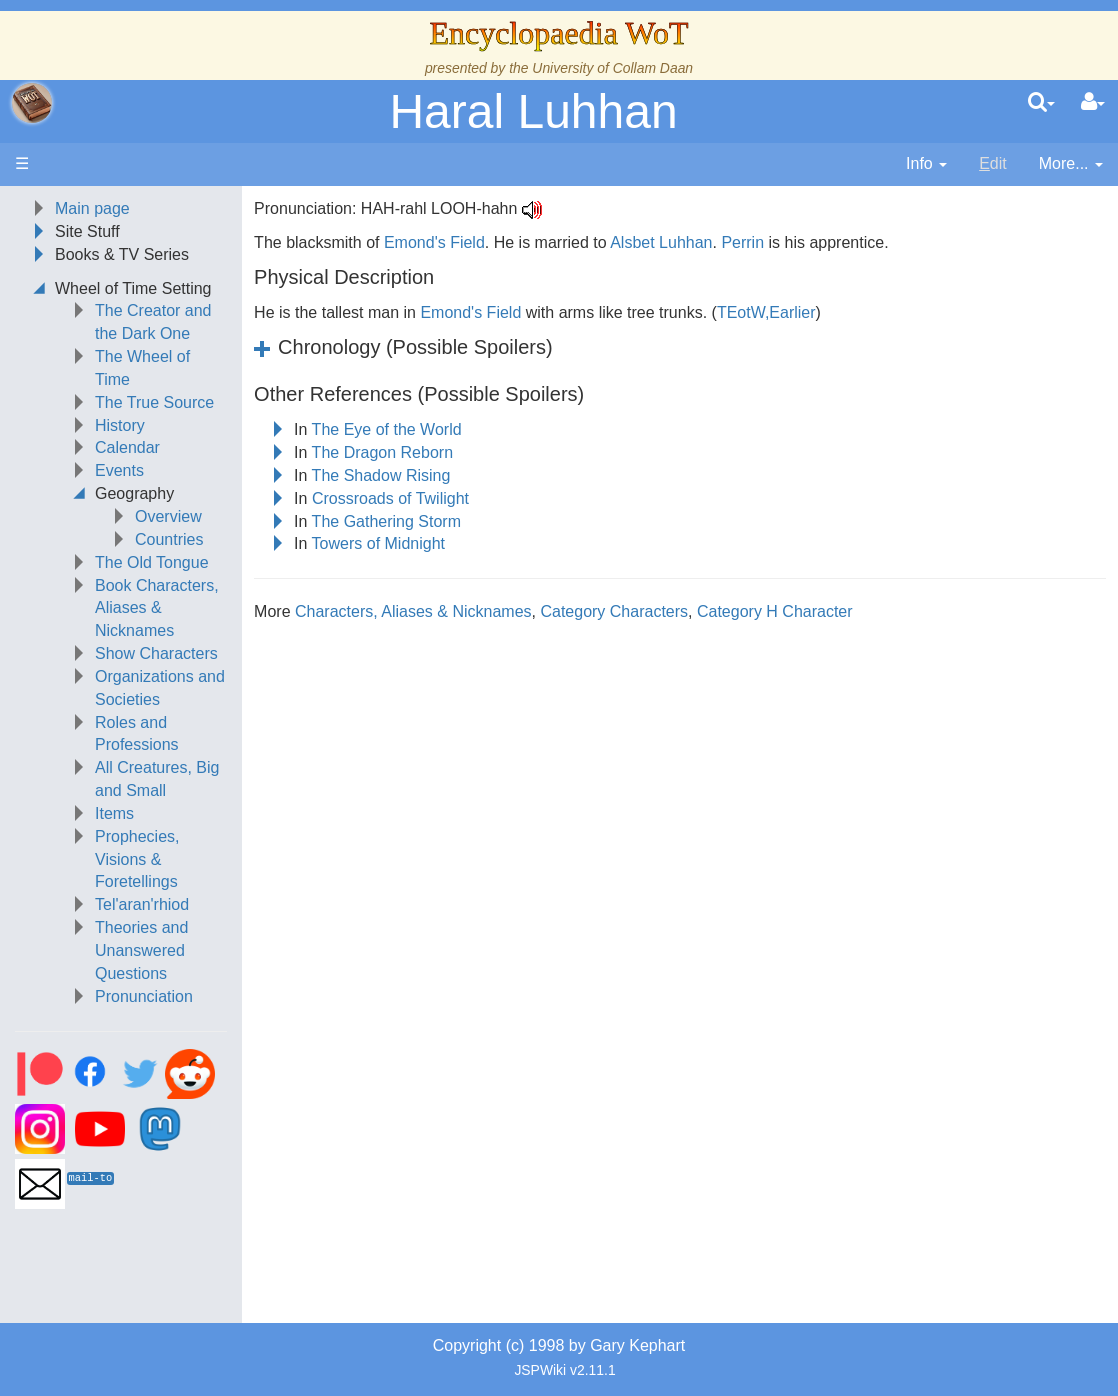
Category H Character (775, 611)
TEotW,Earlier (766, 312)
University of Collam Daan (612, 68)
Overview (168, 516)
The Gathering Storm (386, 521)
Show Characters (156, 653)
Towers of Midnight (378, 543)
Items (114, 813)
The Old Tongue (152, 562)
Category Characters (614, 611)
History (120, 425)
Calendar (127, 447)
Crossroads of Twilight (390, 498)
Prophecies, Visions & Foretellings (137, 859)
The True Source (154, 402)
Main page (92, 208)
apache (32, 103)
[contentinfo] (926, 164)
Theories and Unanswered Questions (141, 950)
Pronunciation (144, 996)
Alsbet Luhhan (661, 242)
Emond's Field (434, 242)
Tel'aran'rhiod (142, 904)
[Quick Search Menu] (1041, 103)
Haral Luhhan (533, 111)
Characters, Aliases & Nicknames (413, 611)
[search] (1041, 103)
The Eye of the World (387, 429)
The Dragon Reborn (382, 452)
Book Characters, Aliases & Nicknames (157, 608)
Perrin (742, 242)
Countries (169, 539)
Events (119, 470)
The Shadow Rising (381, 475)
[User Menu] (1093, 103)
